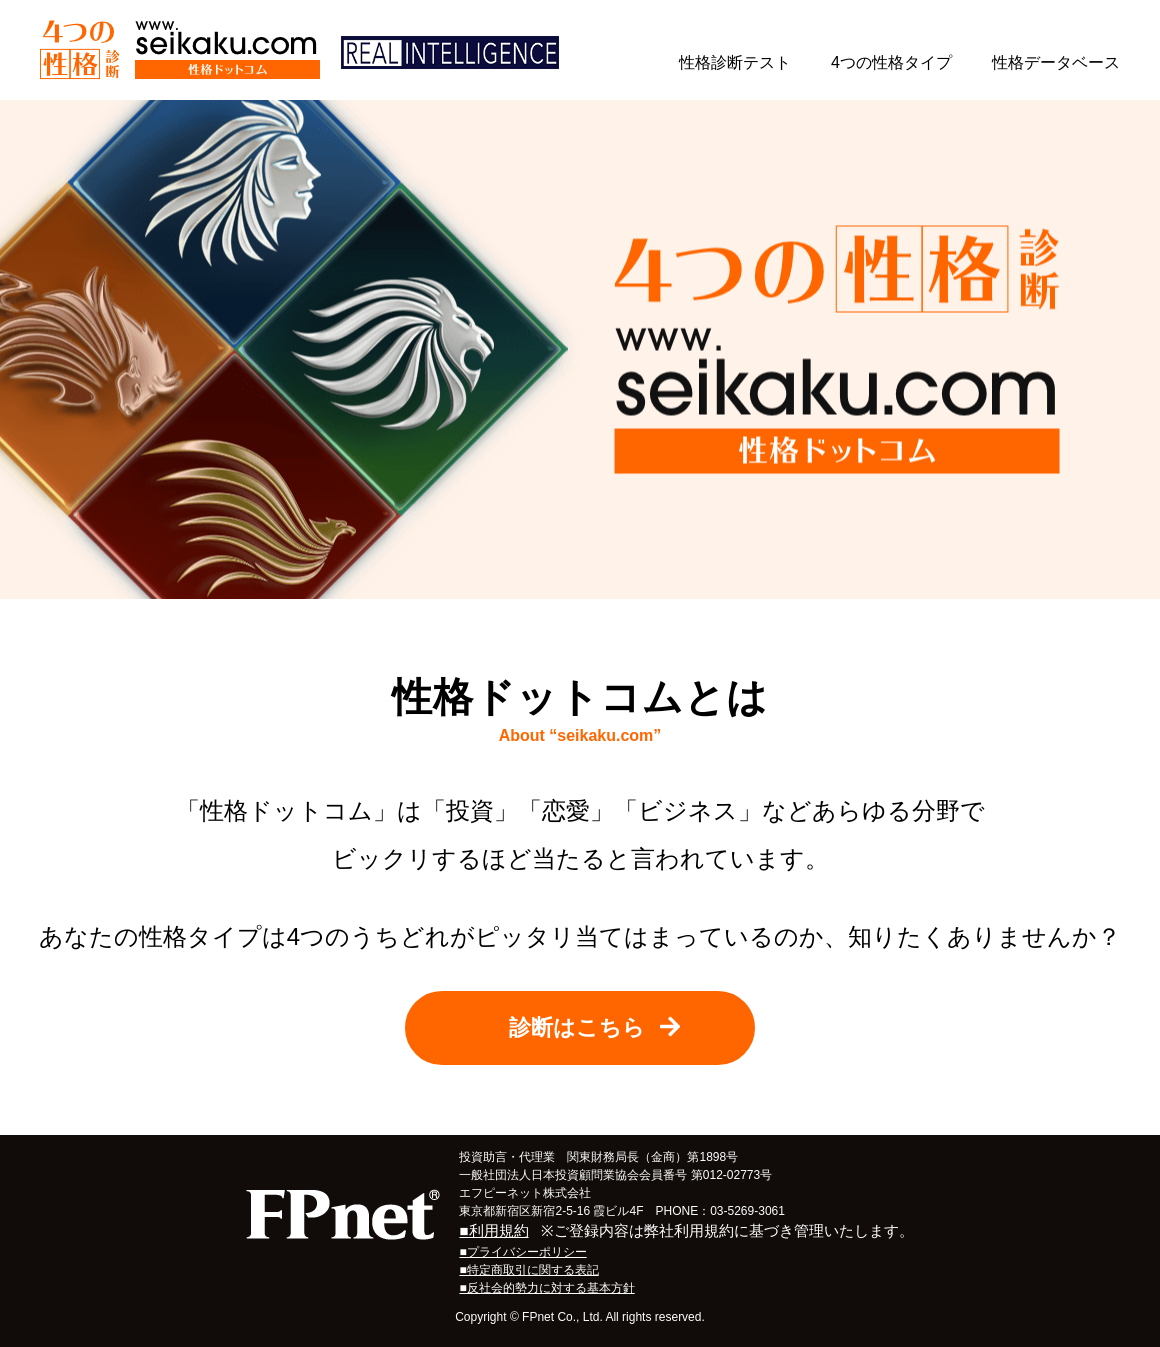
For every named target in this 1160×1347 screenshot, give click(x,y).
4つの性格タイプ (891, 62)
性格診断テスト (735, 62)
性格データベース (1056, 62)
